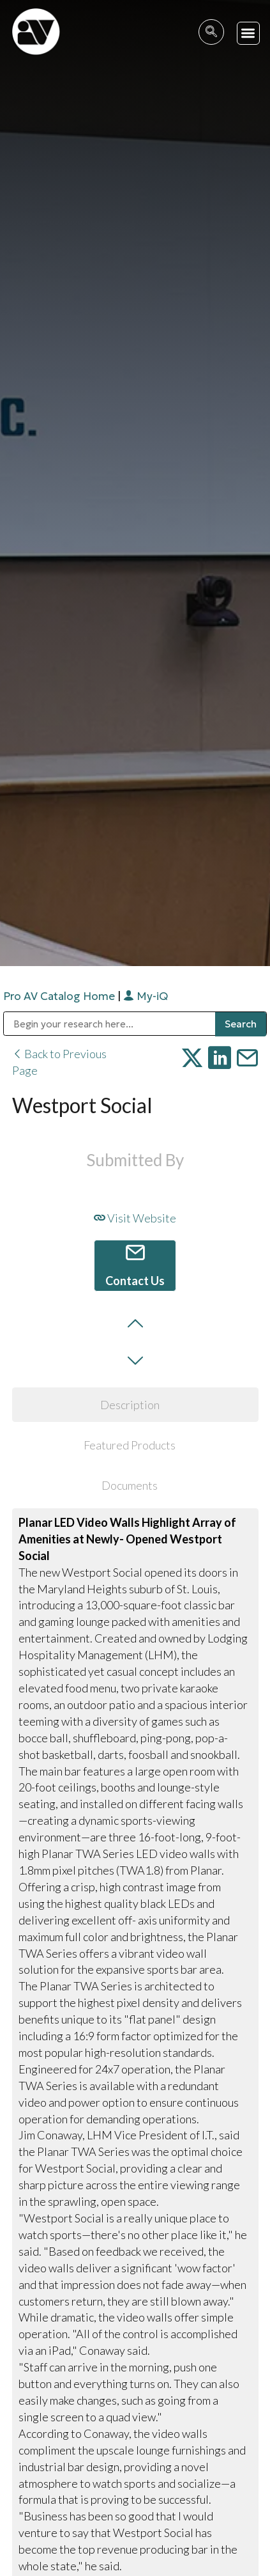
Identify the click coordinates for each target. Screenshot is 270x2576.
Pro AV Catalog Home (60, 996)
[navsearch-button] (211, 32)
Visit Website (135, 1218)
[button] (248, 33)
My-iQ (145, 996)
